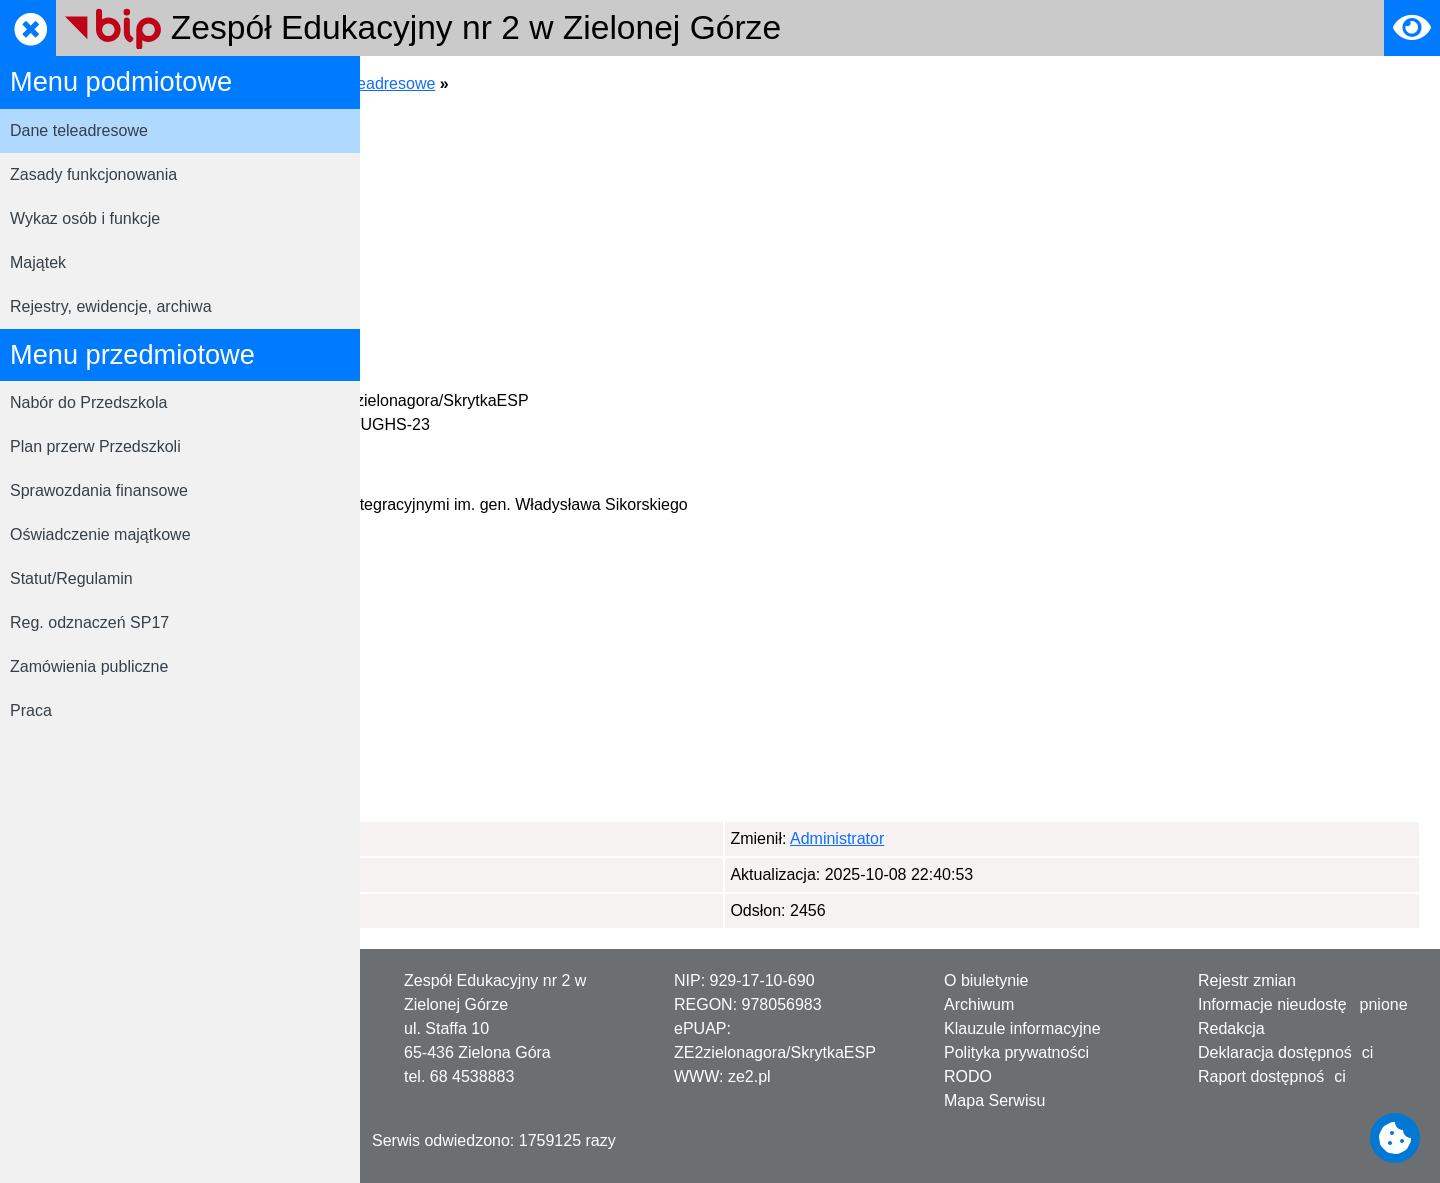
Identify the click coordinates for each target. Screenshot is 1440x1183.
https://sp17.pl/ (486, 280)
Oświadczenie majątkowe (100, 534)
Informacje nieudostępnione (1303, 1004)
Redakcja (1231, 1028)
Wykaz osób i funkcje (85, 218)
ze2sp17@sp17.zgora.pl (513, 256)
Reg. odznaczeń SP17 (89, 622)
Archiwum (979, 1004)
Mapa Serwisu (994, 1100)
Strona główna (431, 83)
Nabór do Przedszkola (88, 402)
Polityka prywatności (1016, 1052)
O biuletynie (986, 980)
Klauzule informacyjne (1022, 1028)
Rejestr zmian (1247, 980)
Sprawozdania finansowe (99, 490)
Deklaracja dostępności (1285, 1052)
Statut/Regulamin (71, 578)
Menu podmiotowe (565, 83)
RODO (968, 1076)
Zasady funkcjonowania (93, 174)
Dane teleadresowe (79, 130)
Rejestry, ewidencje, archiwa (111, 306)
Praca (31, 710)
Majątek (38, 262)
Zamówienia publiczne (89, 666)
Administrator (479, 838)
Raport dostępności (1272, 1076)
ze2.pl (749, 1076)
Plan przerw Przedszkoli (95, 446)
